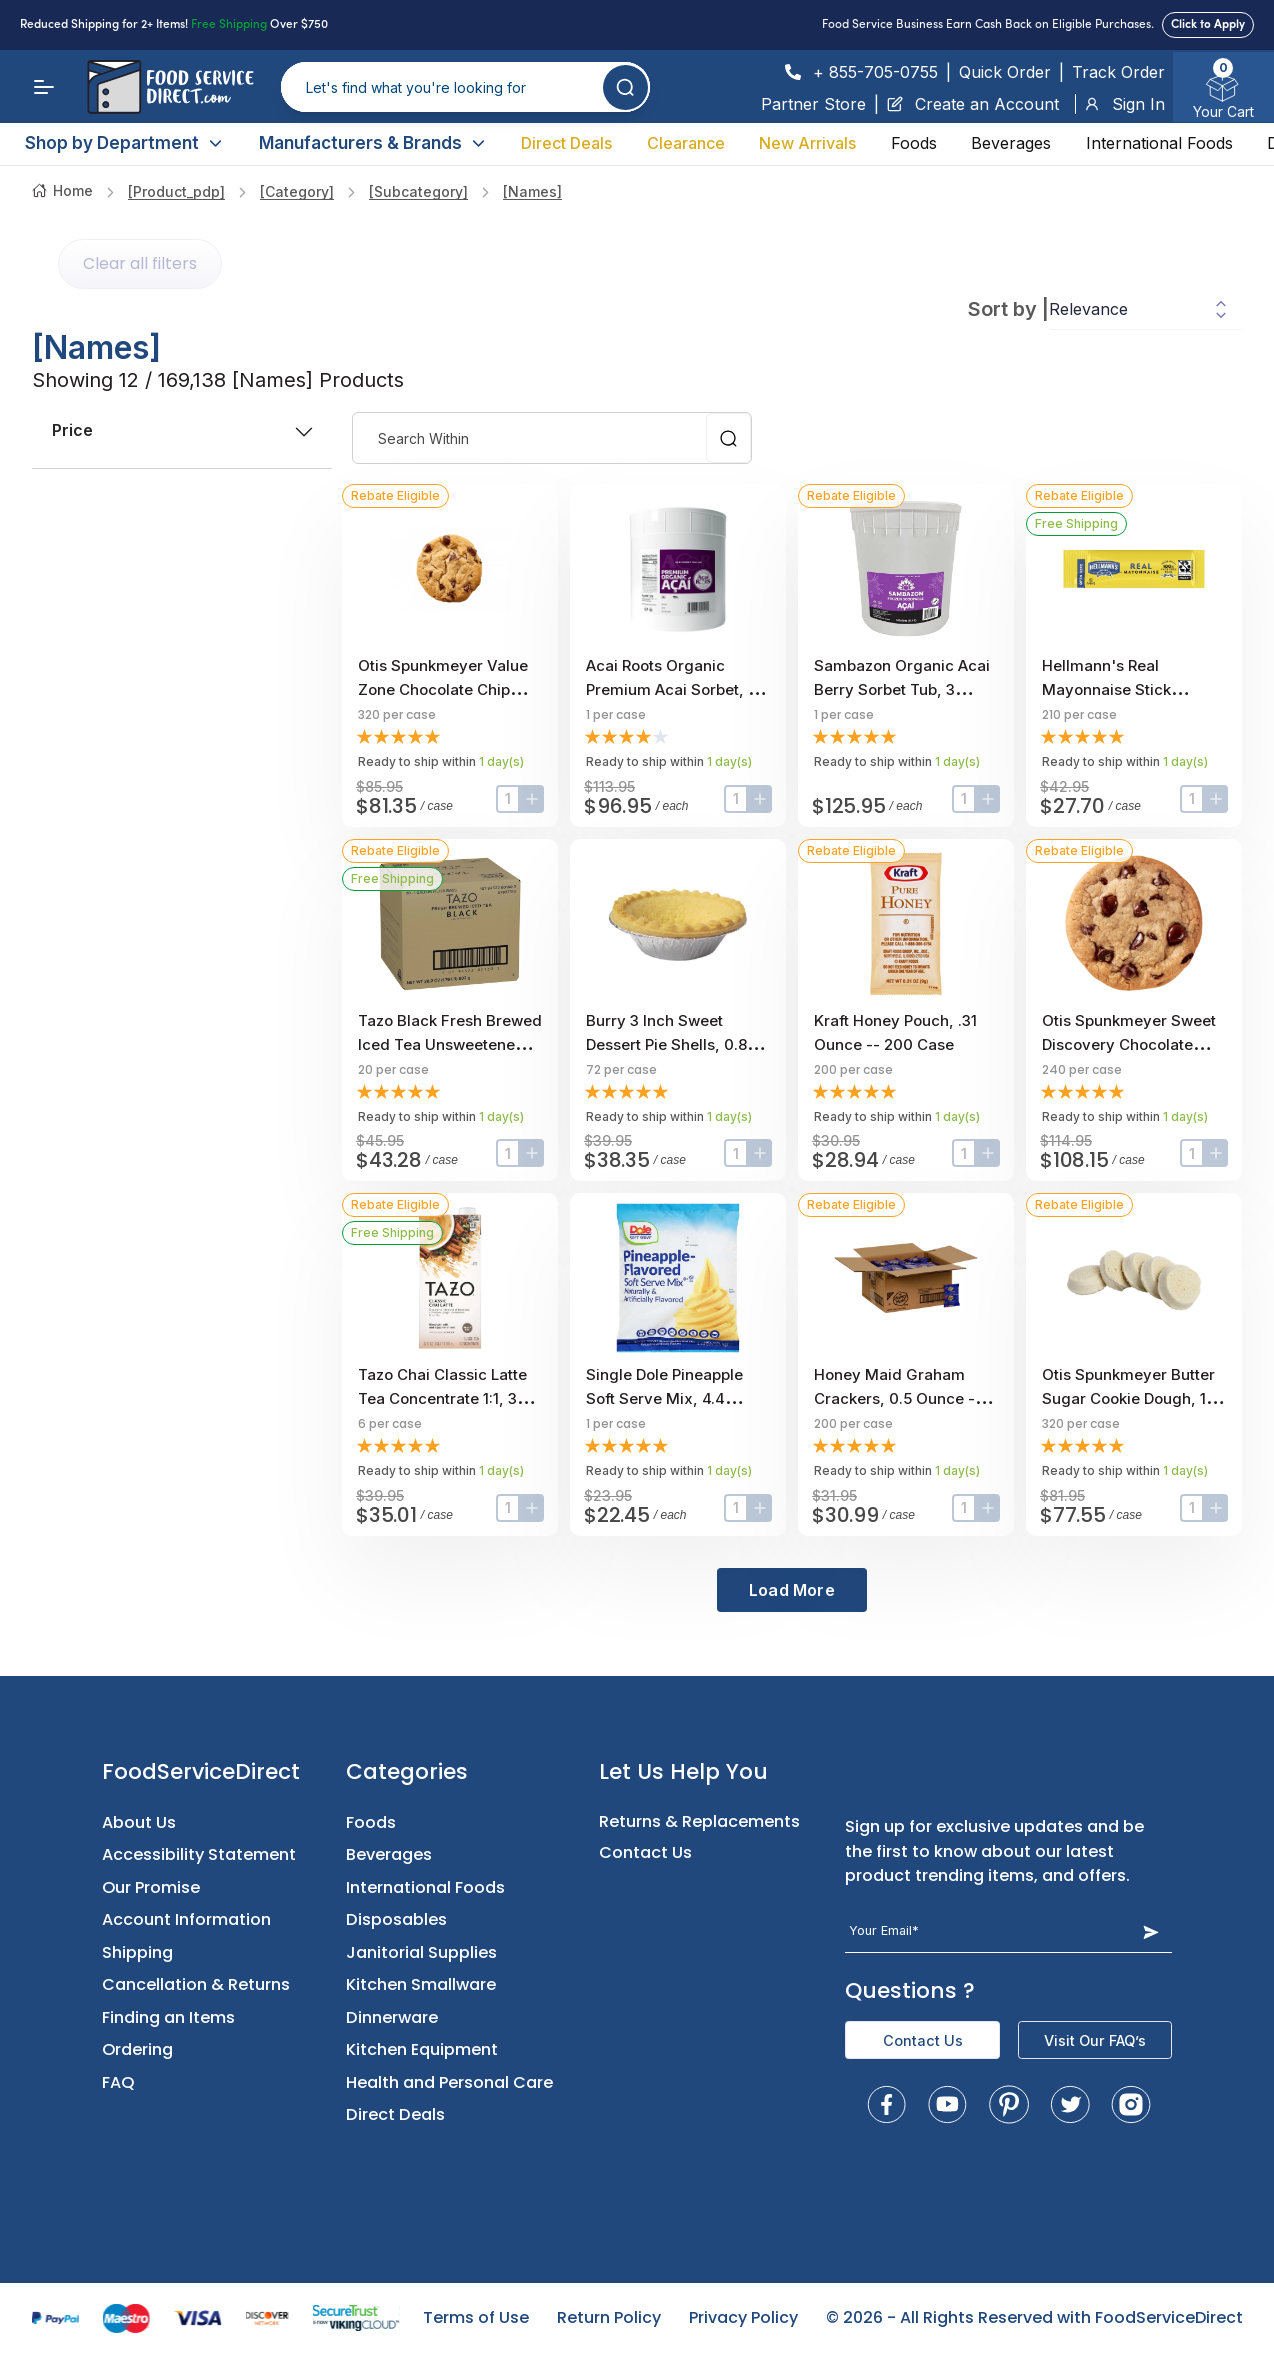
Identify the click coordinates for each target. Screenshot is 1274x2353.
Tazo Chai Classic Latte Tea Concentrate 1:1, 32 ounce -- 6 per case (442, 1398)
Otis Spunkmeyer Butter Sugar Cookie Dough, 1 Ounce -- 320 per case (1128, 1398)
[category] (297, 191)
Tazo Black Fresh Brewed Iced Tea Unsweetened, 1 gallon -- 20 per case (450, 1044)
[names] (532, 191)
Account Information (186, 1919)
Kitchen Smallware (421, 1984)
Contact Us (645, 1852)
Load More (792, 1590)
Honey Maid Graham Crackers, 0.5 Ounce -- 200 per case (898, 1398)
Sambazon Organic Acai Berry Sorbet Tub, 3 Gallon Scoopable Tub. (902, 689)
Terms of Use (476, 2317)
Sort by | (1008, 309)
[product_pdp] (176, 191)
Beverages (1011, 143)
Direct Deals (566, 143)
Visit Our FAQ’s (1095, 2040)
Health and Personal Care (449, 2082)
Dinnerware (392, 2017)
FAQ (118, 2082)
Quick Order (1005, 72)
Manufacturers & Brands (373, 143)
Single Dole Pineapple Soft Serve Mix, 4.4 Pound (664, 1398)
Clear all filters (140, 263)
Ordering (137, 2049)
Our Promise (151, 1887)
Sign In (1124, 104)
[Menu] (44, 87)
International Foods (1159, 143)
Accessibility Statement (199, 1854)
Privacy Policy (743, 2317)
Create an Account (973, 104)
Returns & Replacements (699, 1821)
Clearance (686, 143)
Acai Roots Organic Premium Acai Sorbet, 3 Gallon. (671, 689)
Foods (914, 143)
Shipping (137, 1952)
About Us (139, 1822)
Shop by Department (124, 143)
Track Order (1118, 72)
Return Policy (609, 2317)
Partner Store (813, 104)
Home (62, 190)
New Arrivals (807, 143)
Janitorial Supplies (421, 1952)
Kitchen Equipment (422, 2049)
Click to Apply (1208, 25)
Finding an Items (168, 2017)
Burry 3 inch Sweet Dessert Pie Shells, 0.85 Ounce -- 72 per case (671, 1044)
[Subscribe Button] (1150, 1931)
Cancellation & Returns (196, 1984)
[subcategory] (418, 191)
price (182, 430)
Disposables (396, 1919)
